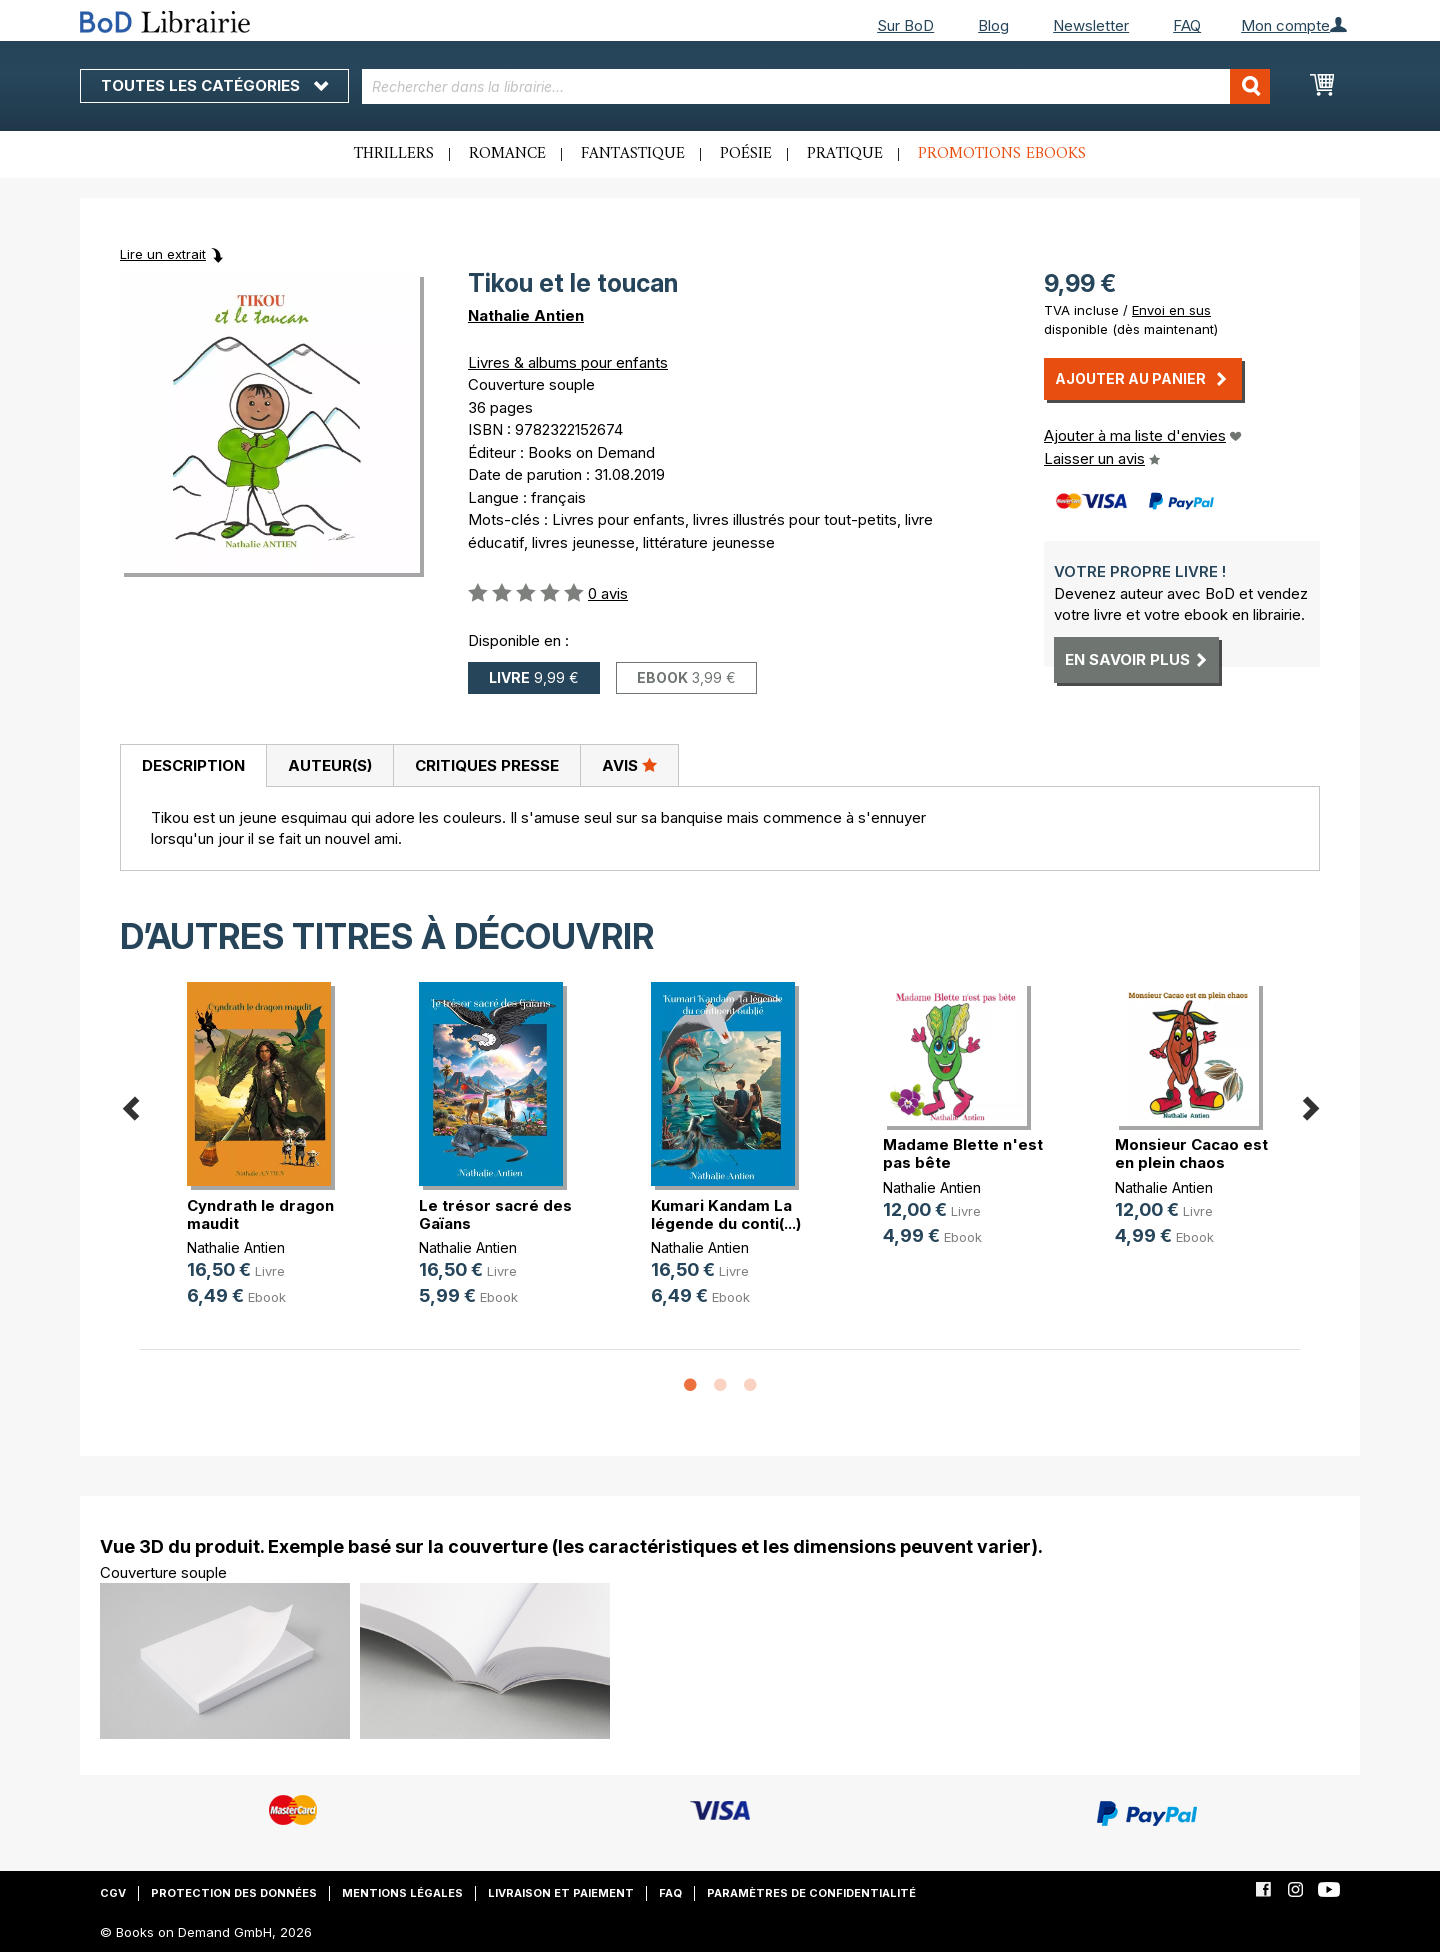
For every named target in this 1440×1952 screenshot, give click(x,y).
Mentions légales (402, 1893)
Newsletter (1091, 25)
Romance (507, 154)
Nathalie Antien (526, 315)
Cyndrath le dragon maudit (260, 1214)
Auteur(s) (330, 765)
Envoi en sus (1171, 310)
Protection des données (234, 1893)
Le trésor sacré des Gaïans (495, 1214)
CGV (113, 1893)
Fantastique (633, 154)
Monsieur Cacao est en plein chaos (1191, 1153)
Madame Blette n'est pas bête (963, 1153)
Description (193, 765)
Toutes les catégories (214, 85)
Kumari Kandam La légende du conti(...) (726, 1214)
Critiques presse (487, 765)
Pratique (845, 154)
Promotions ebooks (1002, 154)
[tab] (193, 766)
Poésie (746, 154)
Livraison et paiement (561, 1893)
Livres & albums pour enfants (568, 362)
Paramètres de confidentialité (811, 1893)
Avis (629, 765)
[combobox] (816, 86)
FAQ (1187, 25)
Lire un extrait (163, 254)
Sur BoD (905, 25)
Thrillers (394, 154)
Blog (993, 25)
